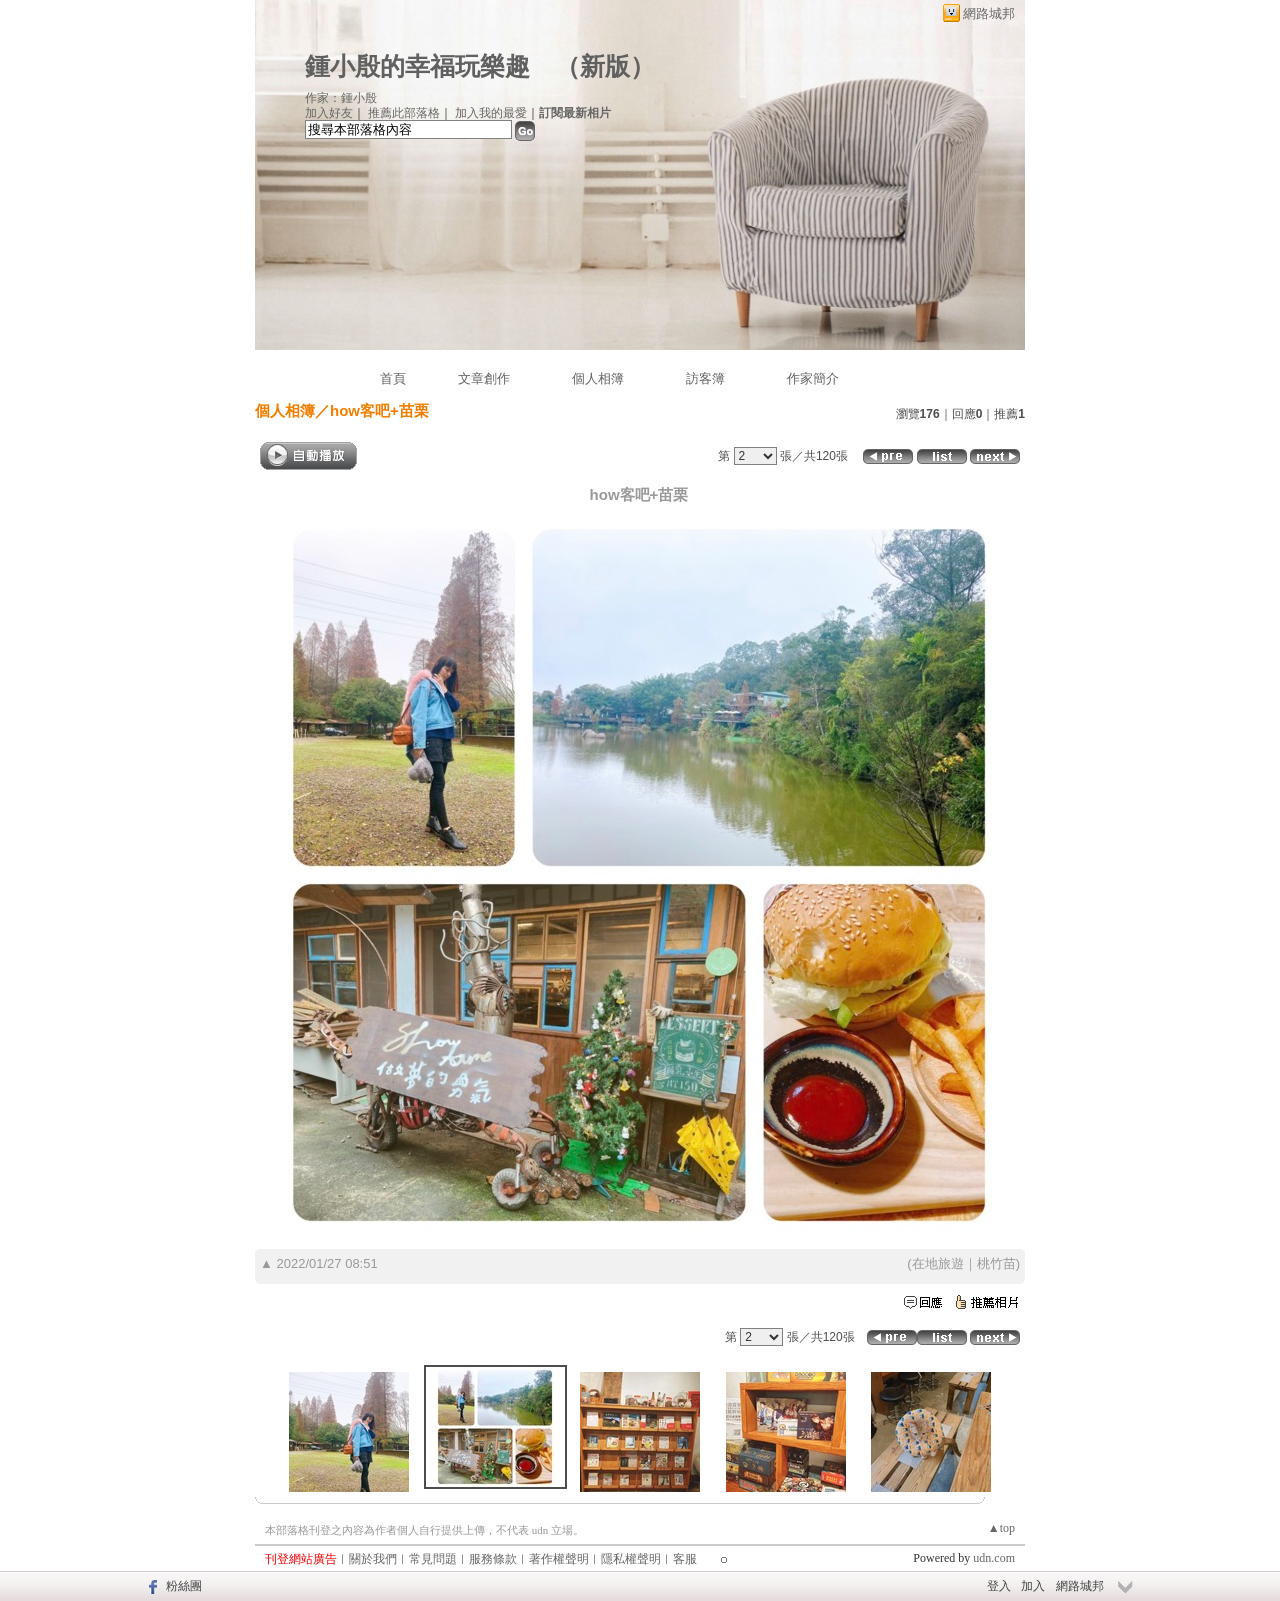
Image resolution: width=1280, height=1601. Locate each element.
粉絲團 (184, 1586)
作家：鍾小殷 (341, 98)
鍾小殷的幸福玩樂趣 (417, 66)
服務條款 (493, 1559)
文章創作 (484, 378)
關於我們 (373, 1559)
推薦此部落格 (404, 113)
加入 (1033, 1586)
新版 (605, 66)
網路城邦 (989, 13)
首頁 (393, 378)
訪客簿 (705, 378)
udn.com (994, 1558)
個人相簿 (598, 378)
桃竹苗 (996, 1263)
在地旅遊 (938, 1263)
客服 (685, 1559)
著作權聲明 (559, 1559)
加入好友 (329, 113)
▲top (1001, 1528)
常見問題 (433, 1559)
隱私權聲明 (631, 1559)
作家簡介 (813, 378)
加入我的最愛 (491, 113)
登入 (999, 1586)
